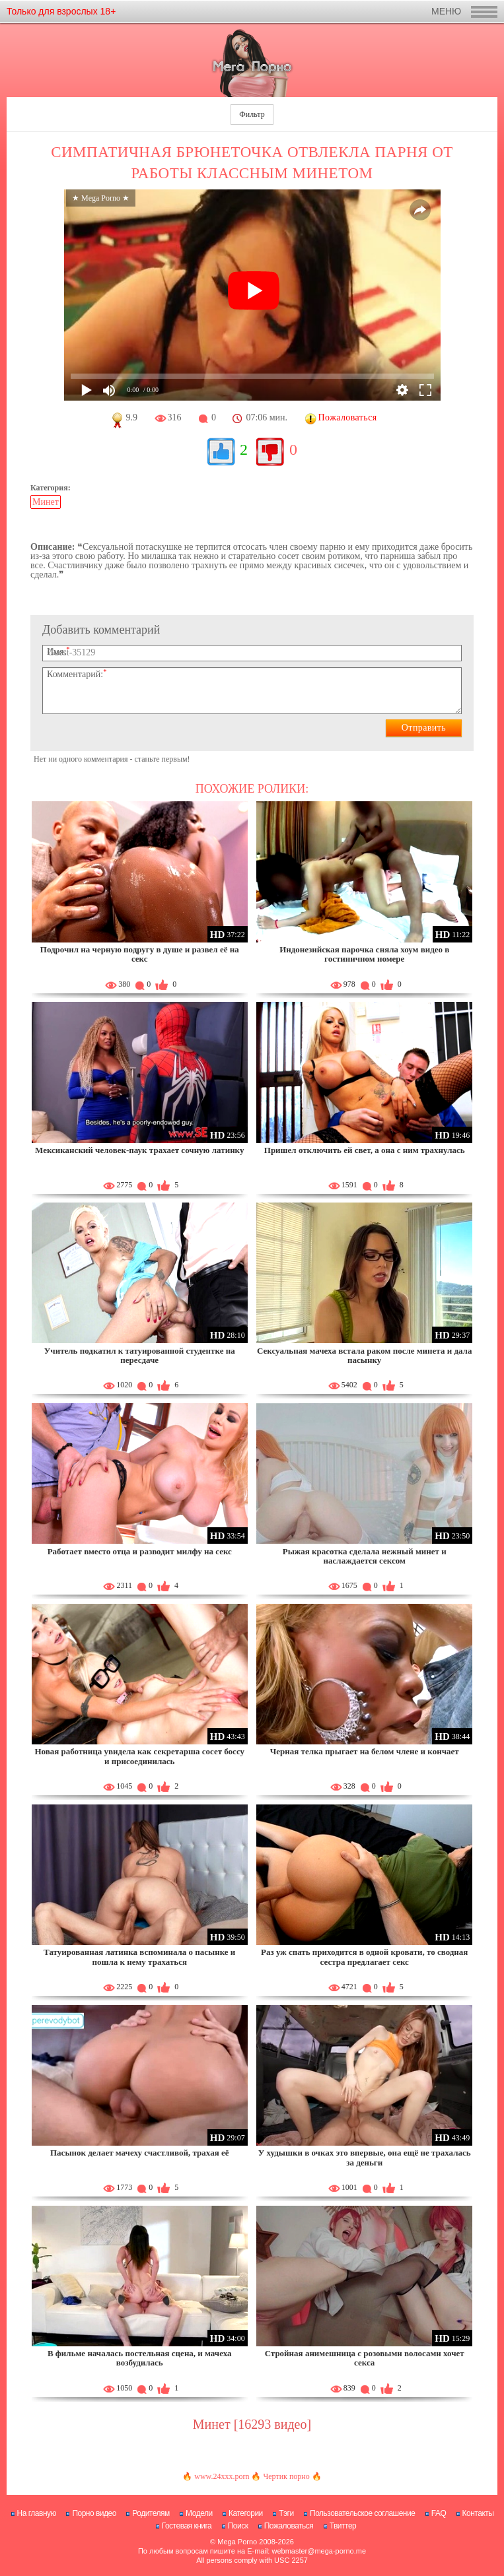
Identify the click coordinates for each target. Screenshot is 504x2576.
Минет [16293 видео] (252, 2424)
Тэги (286, 2513)
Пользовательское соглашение (362, 2513)
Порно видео (94, 2513)
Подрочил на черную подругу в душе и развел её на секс (139, 954)
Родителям (150, 2513)
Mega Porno (237, 2542)
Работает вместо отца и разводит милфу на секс (140, 1551)
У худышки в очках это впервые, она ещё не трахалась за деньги (364, 2157)
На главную (36, 2513)
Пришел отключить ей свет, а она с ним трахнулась (364, 1150)
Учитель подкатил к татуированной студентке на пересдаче (139, 1355)
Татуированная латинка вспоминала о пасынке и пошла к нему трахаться (139, 1956)
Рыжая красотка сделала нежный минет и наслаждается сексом (365, 1556)
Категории (246, 2513)
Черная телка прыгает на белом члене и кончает (364, 1751)
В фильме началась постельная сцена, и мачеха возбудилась (140, 2357)
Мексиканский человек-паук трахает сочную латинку (139, 1150)
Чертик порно (286, 2476)
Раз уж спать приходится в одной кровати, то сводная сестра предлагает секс (364, 1956)
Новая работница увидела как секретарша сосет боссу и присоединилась (139, 1756)
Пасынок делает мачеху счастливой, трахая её (139, 2153)
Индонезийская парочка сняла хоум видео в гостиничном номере (364, 954)
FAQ (439, 2513)
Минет (45, 502)
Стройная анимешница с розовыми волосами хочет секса (364, 2357)
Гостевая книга (187, 2525)
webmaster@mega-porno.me (318, 2551)
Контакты (478, 2513)
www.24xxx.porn (221, 2476)
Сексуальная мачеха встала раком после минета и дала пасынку (364, 1355)
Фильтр (251, 114)
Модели (199, 2513)
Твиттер (343, 2525)
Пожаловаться (289, 2525)
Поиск (238, 2525)
